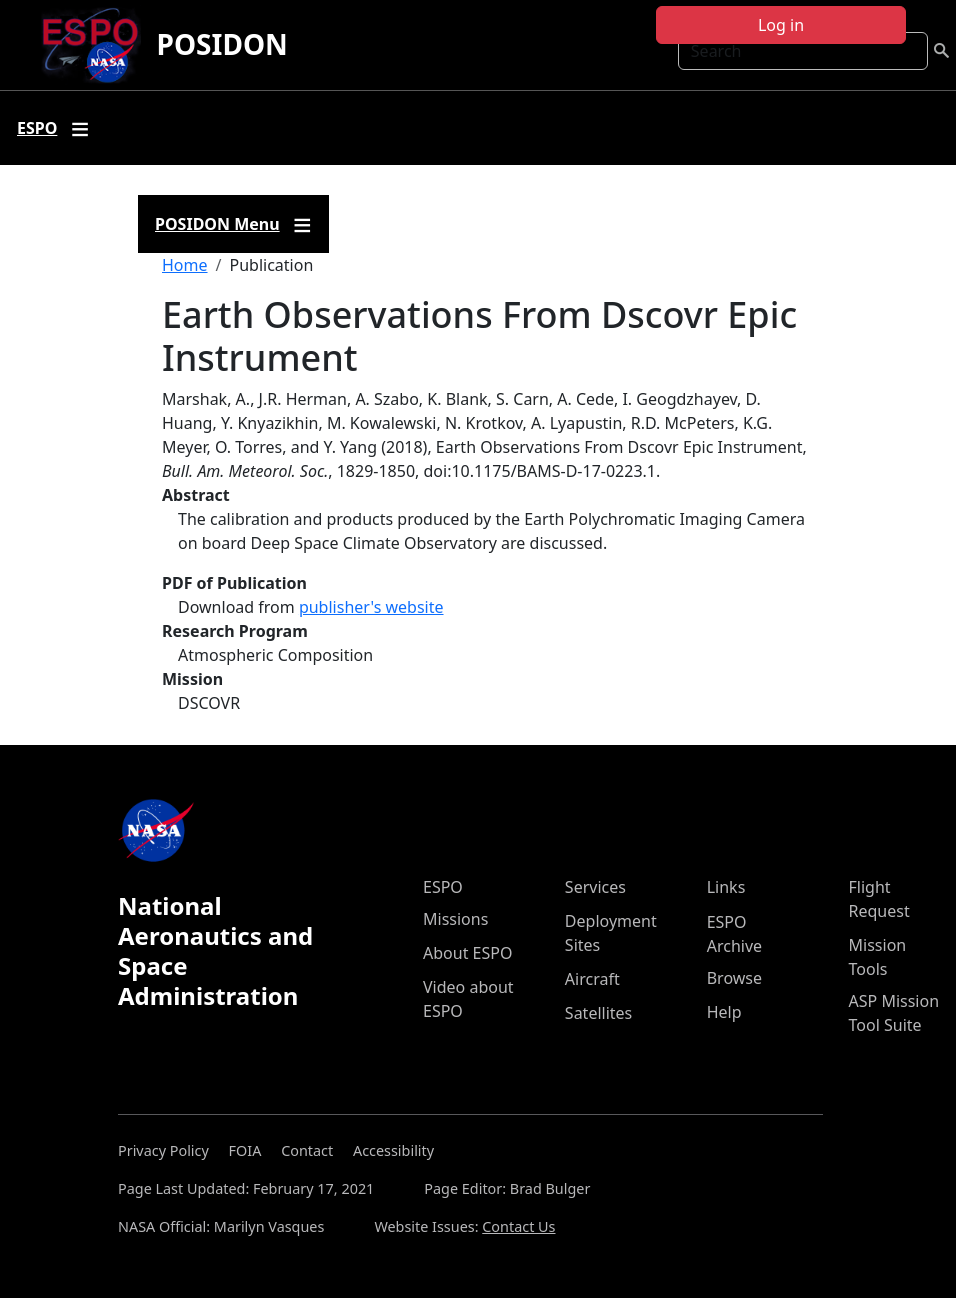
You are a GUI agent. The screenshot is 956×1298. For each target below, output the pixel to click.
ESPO (443, 887)
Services (595, 887)
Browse (734, 978)
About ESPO (467, 953)
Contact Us (518, 1226)
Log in (781, 25)
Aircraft (592, 979)
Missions (455, 919)
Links (726, 887)
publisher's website (371, 607)
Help (724, 1012)
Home (185, 265)
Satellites (598, 1013)
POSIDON (222, 44)
